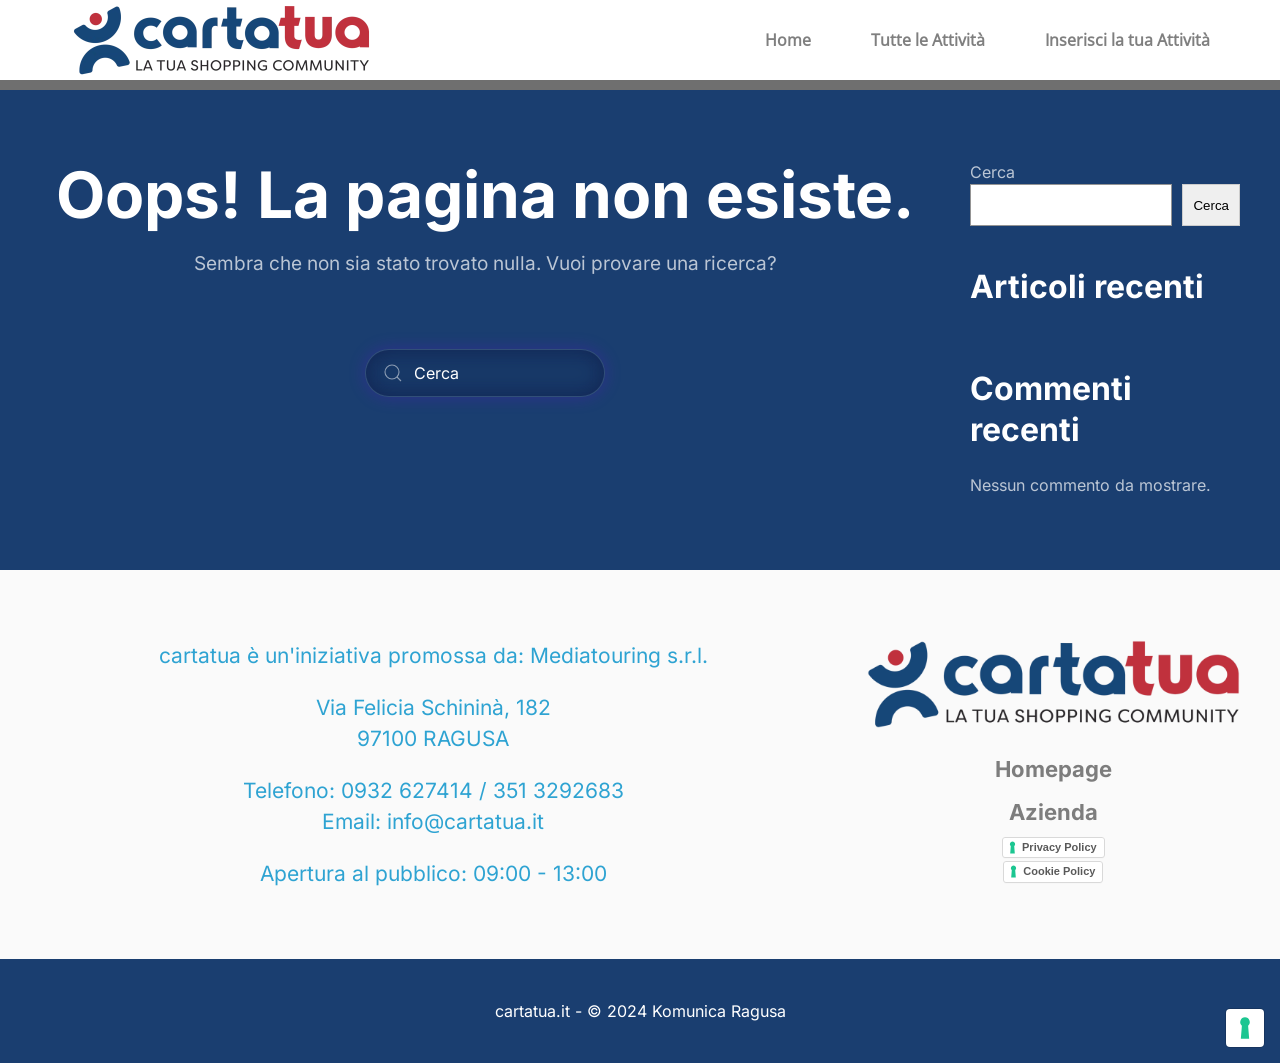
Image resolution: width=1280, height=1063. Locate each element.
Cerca (992, 172)
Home (788, 40)
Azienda (1053, 812)
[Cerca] (485, 373)
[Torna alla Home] (221, 40)
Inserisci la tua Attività (1127, 40)
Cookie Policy (1059, 871)
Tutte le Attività (928, 40)
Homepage (1053, 769)
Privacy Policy (1059, 847)
